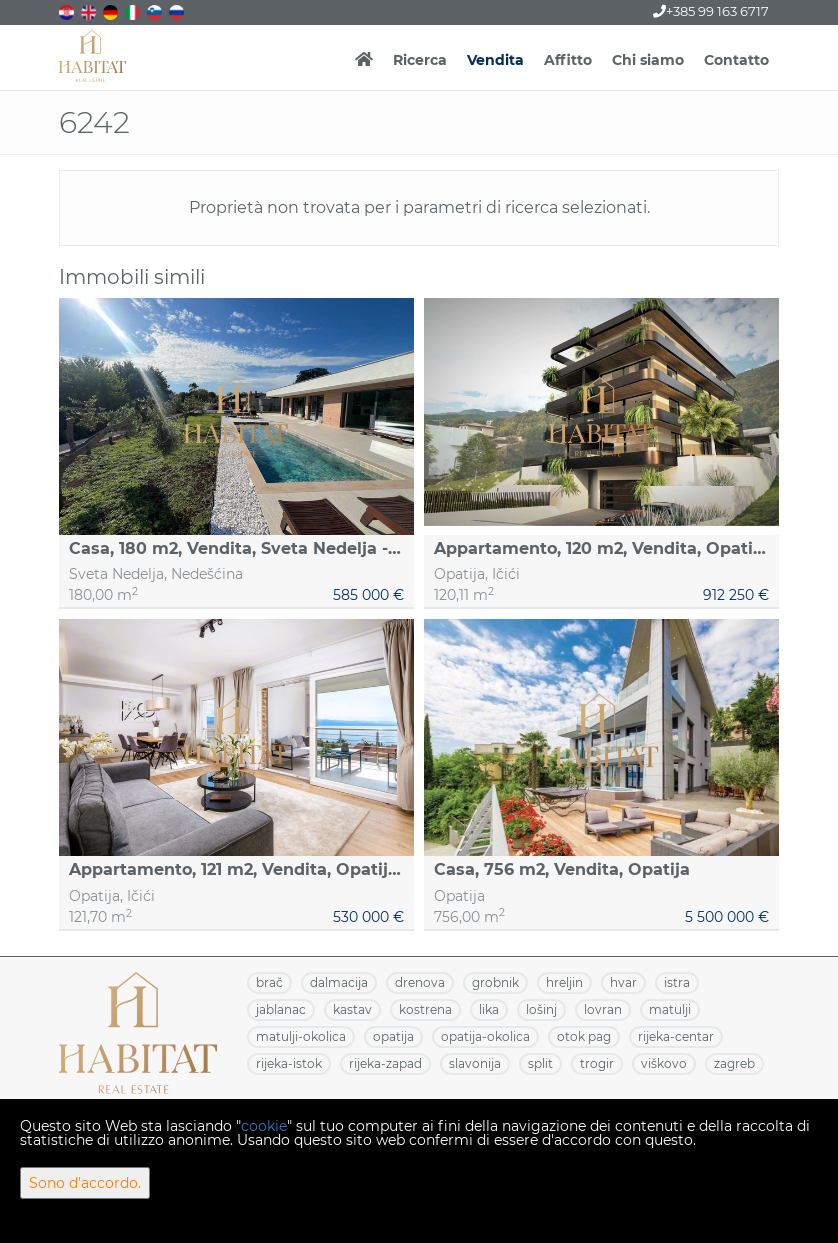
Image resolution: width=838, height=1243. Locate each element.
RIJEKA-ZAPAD (385, 1063)
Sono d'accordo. (85, 1183)
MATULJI (670, 1009)
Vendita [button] (495, 60)
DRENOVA (420, 982)
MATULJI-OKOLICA (301, 1036)
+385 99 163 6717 (711, 11)
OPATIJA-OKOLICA (485, 1036)
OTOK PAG (584, 1036)
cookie (264, 1126)
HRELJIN (564, 982)
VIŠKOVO (664, 1063)
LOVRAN (603, 1009)
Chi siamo (648, 60)
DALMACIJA (339, 982)
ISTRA (677, 982)
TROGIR (597, 1063)
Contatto (736, 60)
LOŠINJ (541, 1009)
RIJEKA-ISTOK (289, 1063)
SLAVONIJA (475, 1063)
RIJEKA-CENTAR (676, 1036)
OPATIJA (393, 1036)
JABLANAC (281, 1009)
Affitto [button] (568, 60)
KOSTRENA (425, 1009)
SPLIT (540, 1063)
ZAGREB (734, 1063)
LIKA (489, 1009)
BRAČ (269, 982)
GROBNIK (495, 982)
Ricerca (420, 60)
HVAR (623, 982)
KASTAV (352, 1009)
